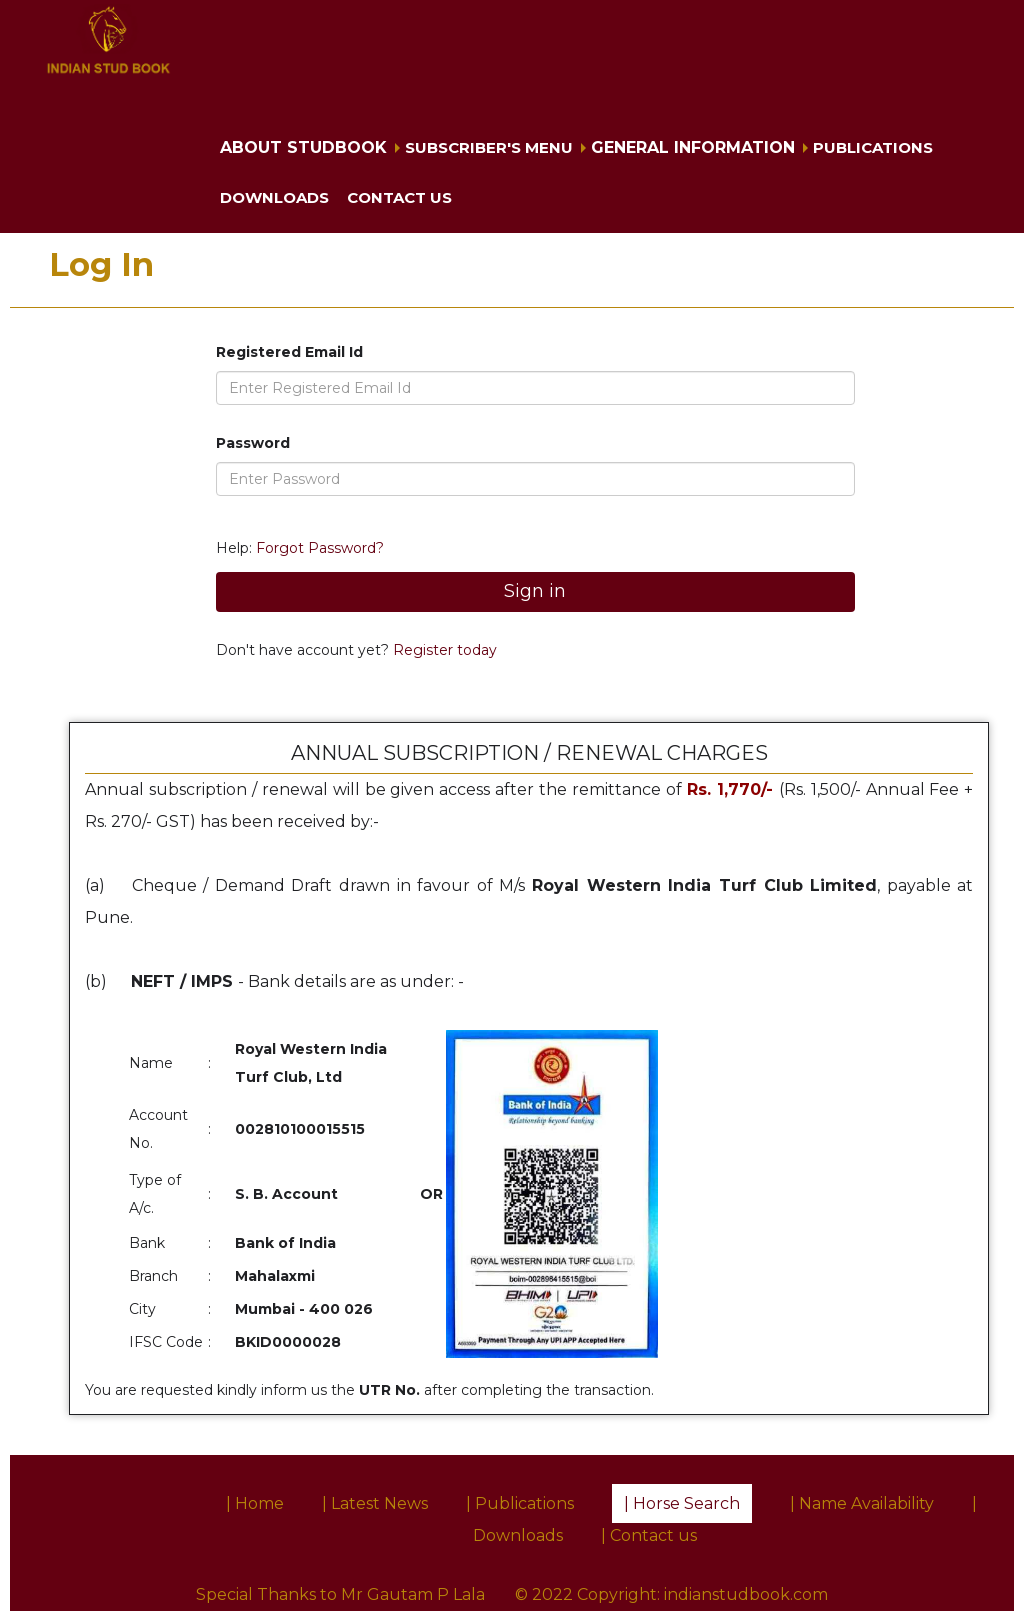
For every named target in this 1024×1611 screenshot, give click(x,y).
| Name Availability (862, 1503)
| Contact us (649, 1535)
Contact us (399, 197)
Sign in (535, 591)
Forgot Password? (320, 548)
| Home (255, 1503)
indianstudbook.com (746, 1594)
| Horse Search (682, 1503)
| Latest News (375, 1503)
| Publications (520, 1503)
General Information (693, 147)
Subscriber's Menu (489, 147)
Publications (873, 147)
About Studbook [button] (303, 147)
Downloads (274, 197)
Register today (443, 650)
